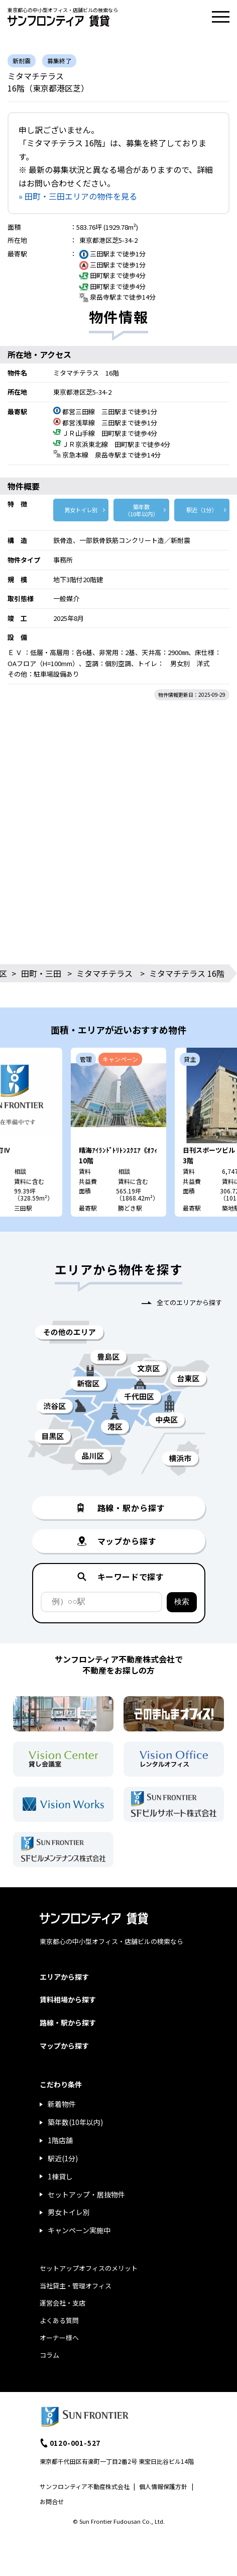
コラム (49, 2355)
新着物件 (62, 2104)
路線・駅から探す (68, 2022)
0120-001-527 (75, 2443)
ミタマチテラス (104, 973)
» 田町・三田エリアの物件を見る (78, 196)
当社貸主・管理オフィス (75, 2285)
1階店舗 (60, 2140)
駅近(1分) (63, 2158)
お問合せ (52, 2501)
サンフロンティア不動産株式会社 (85, 2486)
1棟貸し (60, 2176)
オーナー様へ (59, 2337)
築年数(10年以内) (75, 2122)
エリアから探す (64, 1977)
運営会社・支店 (62, 2303)
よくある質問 (59, 2320)
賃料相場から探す (68, 1999)
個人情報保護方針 (163, 2486)
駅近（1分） (201, 510)
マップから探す (64, 2046)
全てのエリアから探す (189, 1302)
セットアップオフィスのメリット (89, 2268)
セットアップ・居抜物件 (86, 2194)
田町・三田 (41, 973)
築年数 (141, 510)
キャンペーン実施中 (79, 2230)
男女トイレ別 (80, 510)
